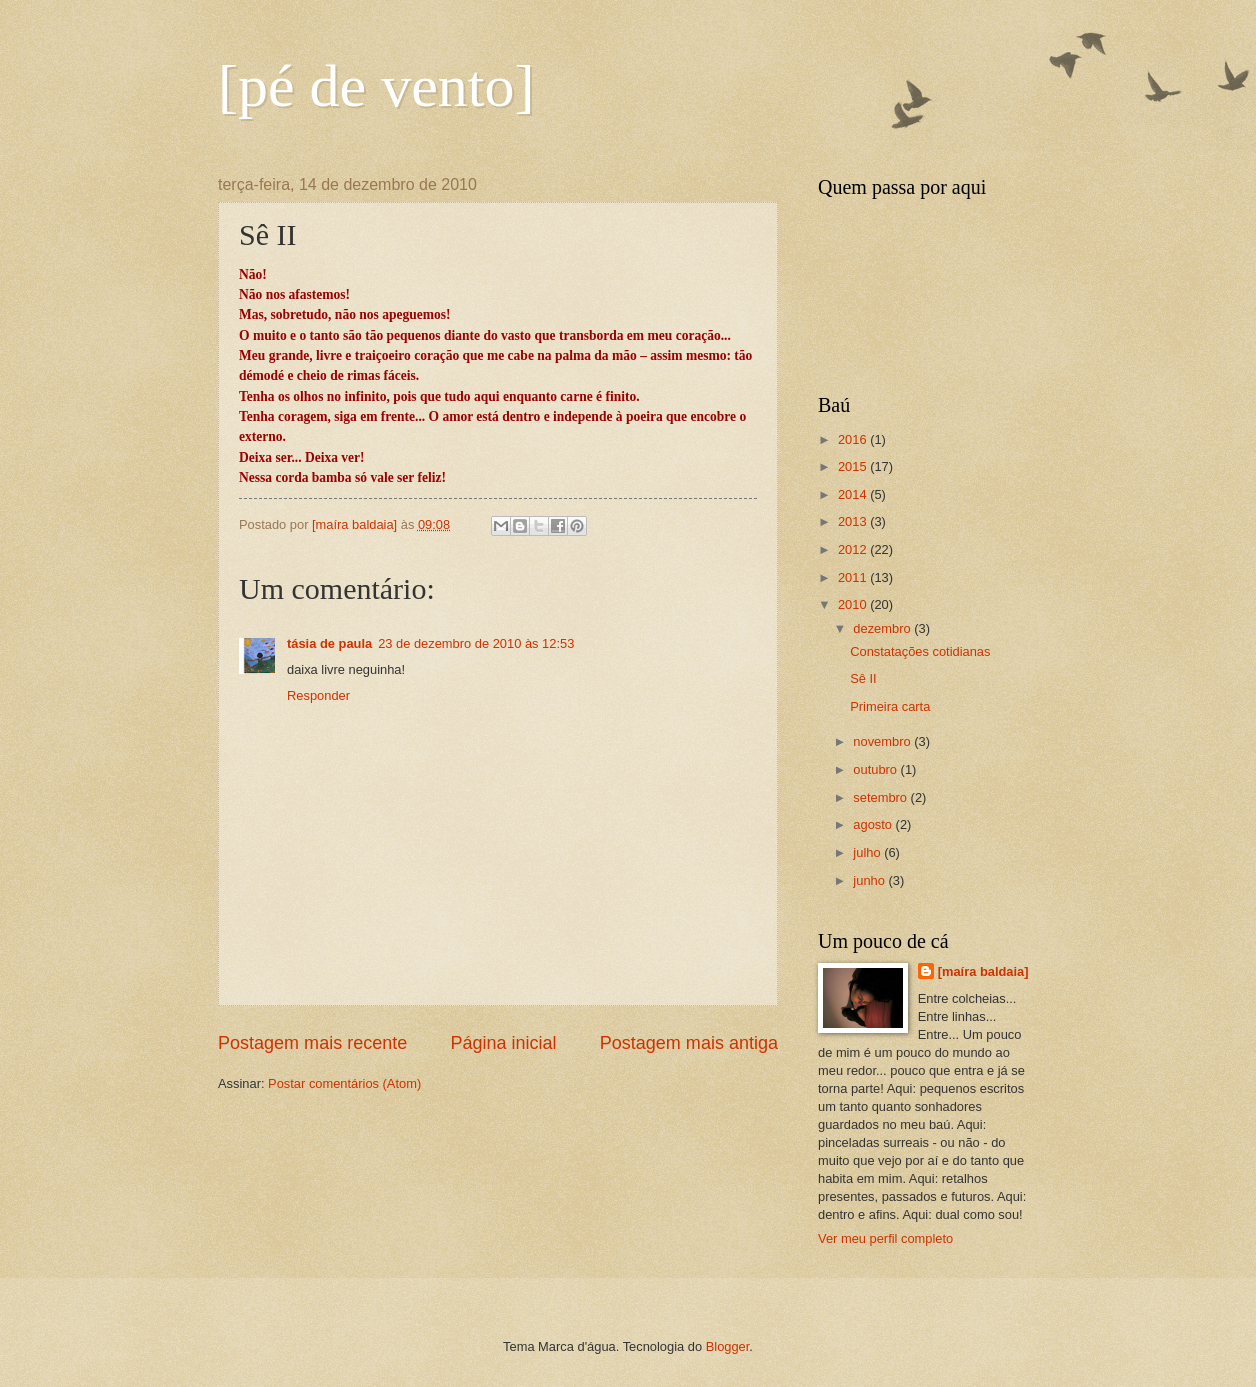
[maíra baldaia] (983, 971)
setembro (881, 797)
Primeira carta (890, 706)
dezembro (883, 628)
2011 (854, 577)
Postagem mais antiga (689, 1043)
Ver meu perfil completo (885, 1238)
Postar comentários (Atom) (344, 1083)
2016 (854, 439)
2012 (854, 549)
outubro (876, 769)
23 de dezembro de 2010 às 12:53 (476, 643)
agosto (874, 824)
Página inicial (503, 1043)
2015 (854, 466)
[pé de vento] (376, 86)
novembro (883, 741)
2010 (854, 604)
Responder (318, 695)
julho (868, 852)
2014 (854, 494)
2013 (854, 521)
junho (870, 880)
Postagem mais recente (312, 1043)
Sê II (863, 678)
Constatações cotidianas (920, 651)
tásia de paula (329, 643)
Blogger (728, 1346)
